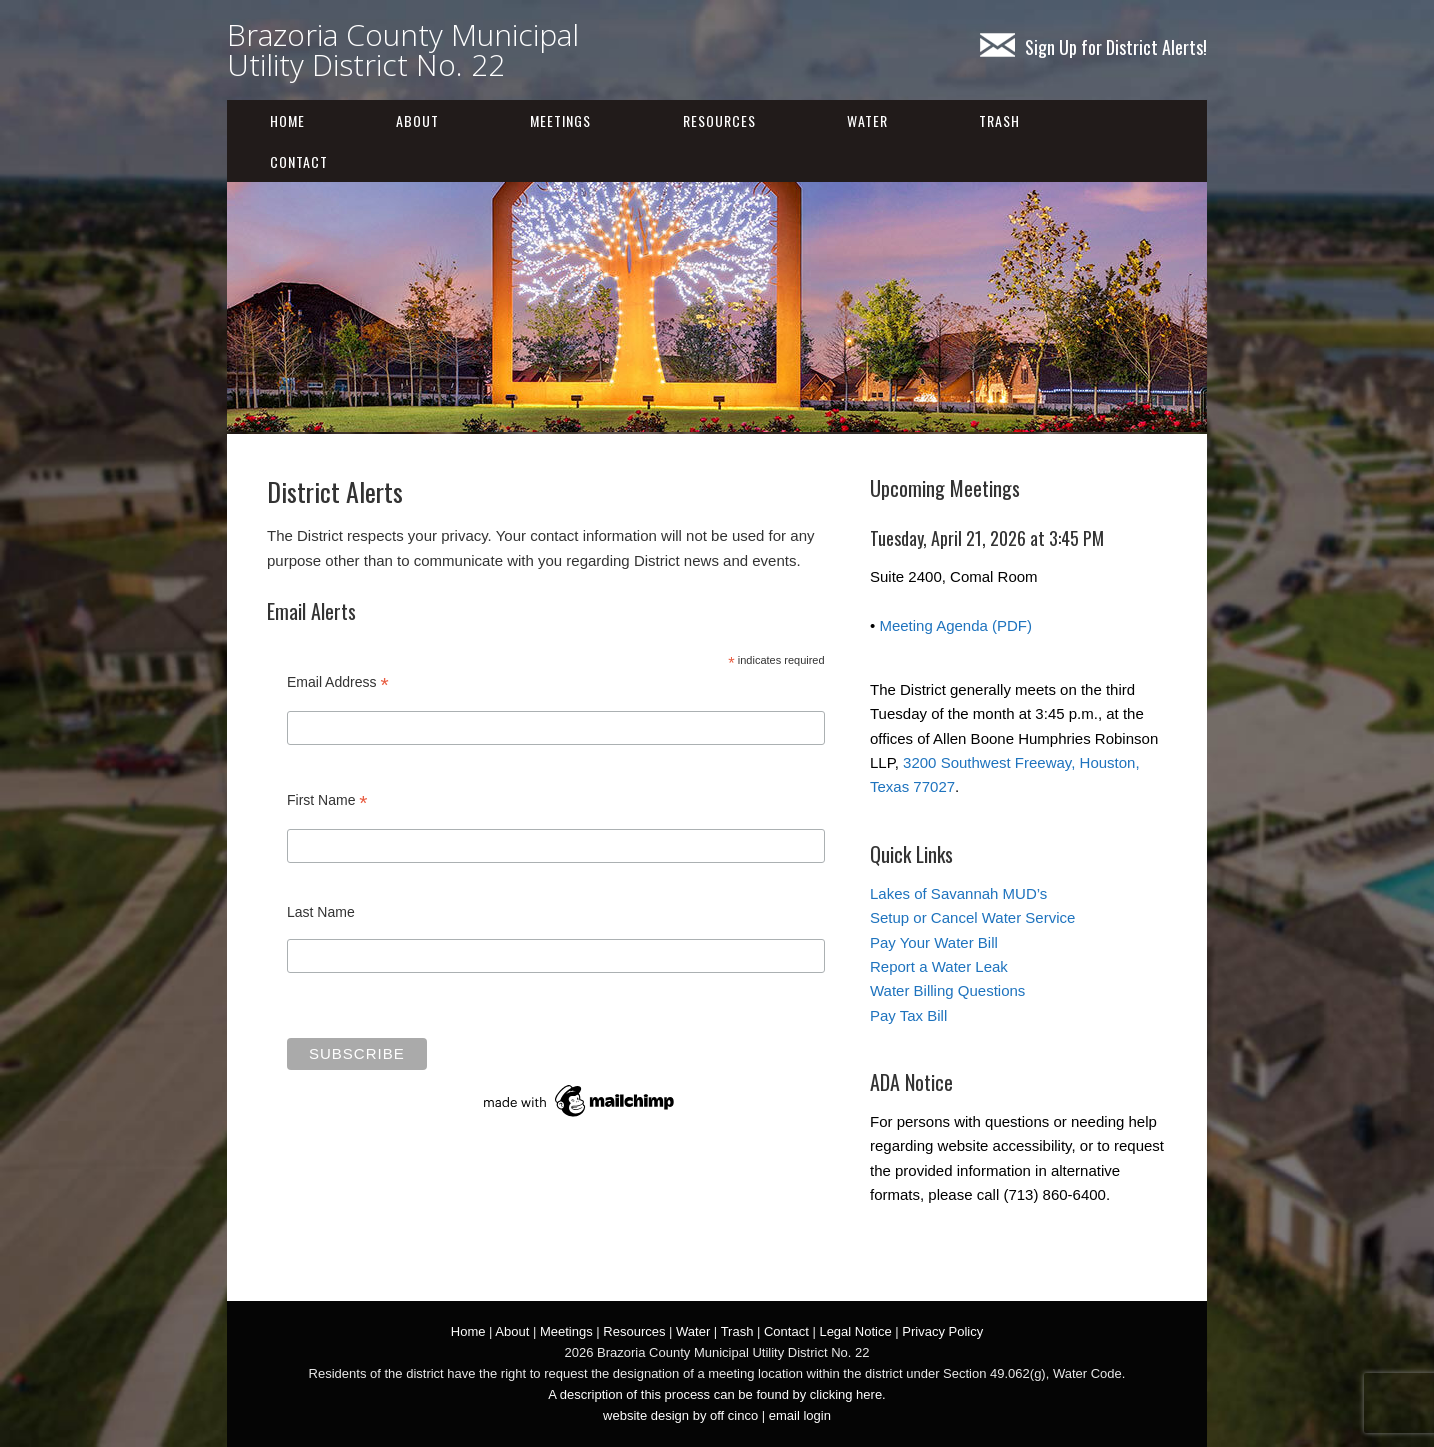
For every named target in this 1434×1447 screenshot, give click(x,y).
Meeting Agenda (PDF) (955, 625)
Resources (719, 120)
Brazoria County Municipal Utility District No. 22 (403, 49)
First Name (327, 800)
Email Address (338, 682)
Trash (999, 120)
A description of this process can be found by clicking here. (716, 1394)
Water (867, 120)
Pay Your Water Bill (934, 942)
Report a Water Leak (939, 966)
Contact (299, 161)
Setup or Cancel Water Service (972, 917)
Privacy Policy (942, 1331)
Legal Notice (855, 1331)
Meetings (560, 120)
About (417, 120)
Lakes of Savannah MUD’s (958, 893)
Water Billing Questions (947, 990)
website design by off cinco (680, 1415)
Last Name (321, 912)
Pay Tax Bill (908, 1015)
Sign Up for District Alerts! (1093, 47)
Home (287, 120)
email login (800, 1415)
